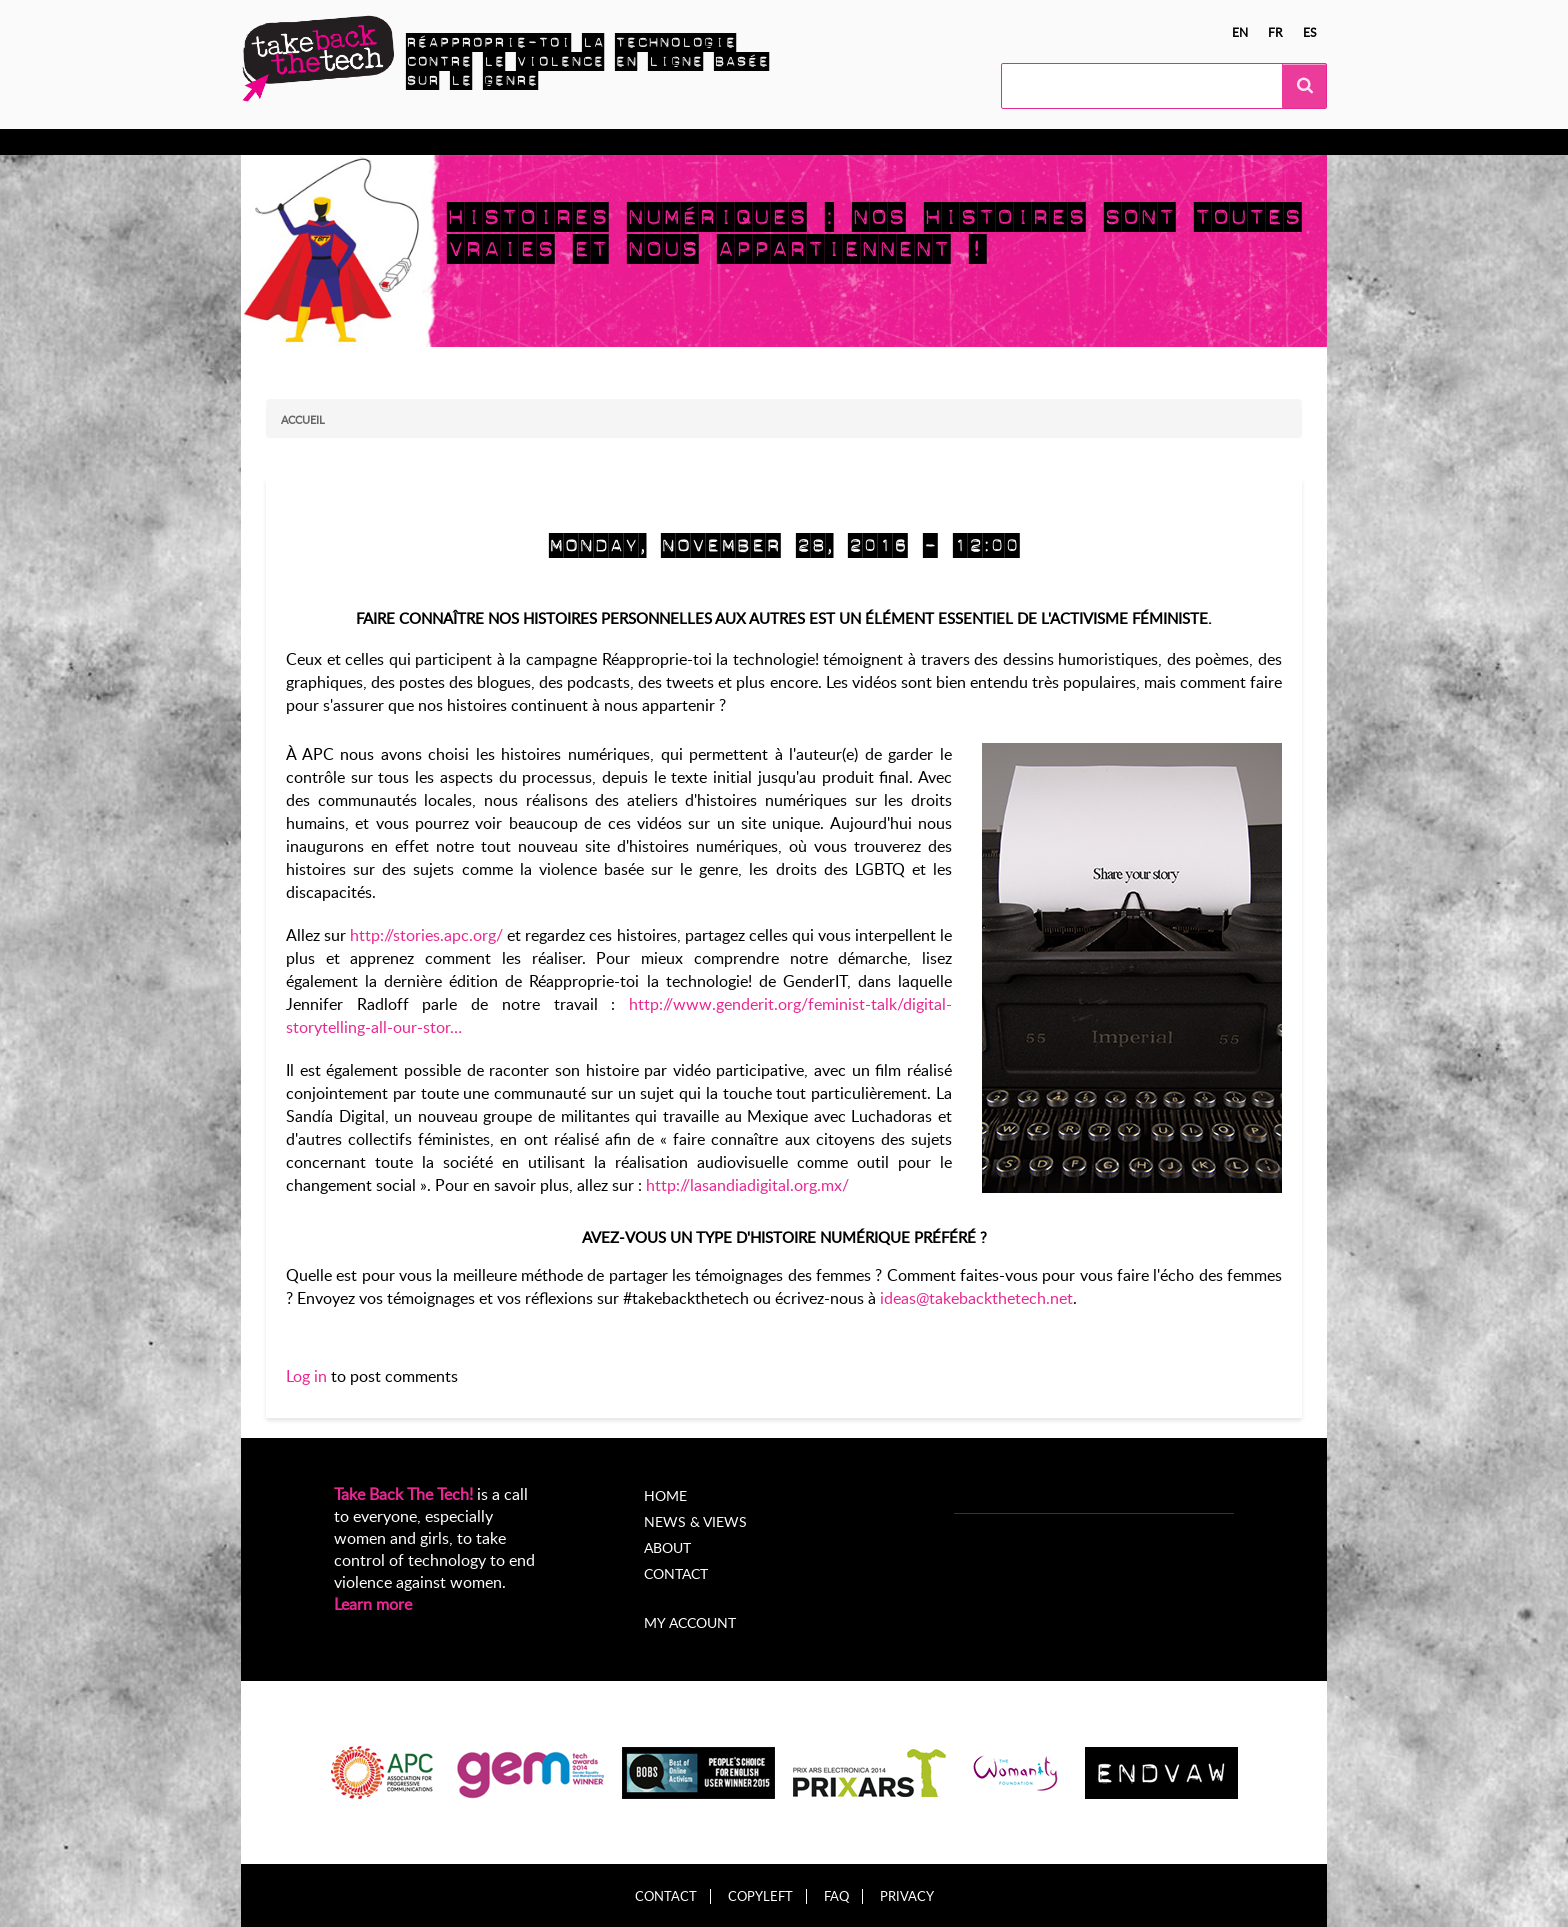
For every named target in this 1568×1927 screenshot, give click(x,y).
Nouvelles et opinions (741, 142)
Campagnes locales (574, 142)
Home (665, 1495)
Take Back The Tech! (403, 1494)
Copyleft (760, 1896)
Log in (306, 1376)
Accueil (303, 419)
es (1310, 32)
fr (1275, 32)
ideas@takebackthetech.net (976, 1298)
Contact (676, 1573)
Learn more (373, 1604)
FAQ (836, 1896)
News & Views (695, 1521)
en (1240, 32)
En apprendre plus (342, 142)
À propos (873, 142)
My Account (973, 142)
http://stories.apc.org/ (426, 935)
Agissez (457, 142)
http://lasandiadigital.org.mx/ (747, 1185)
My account (690, 1622)
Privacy (907, 1896)
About (667, 1547)
